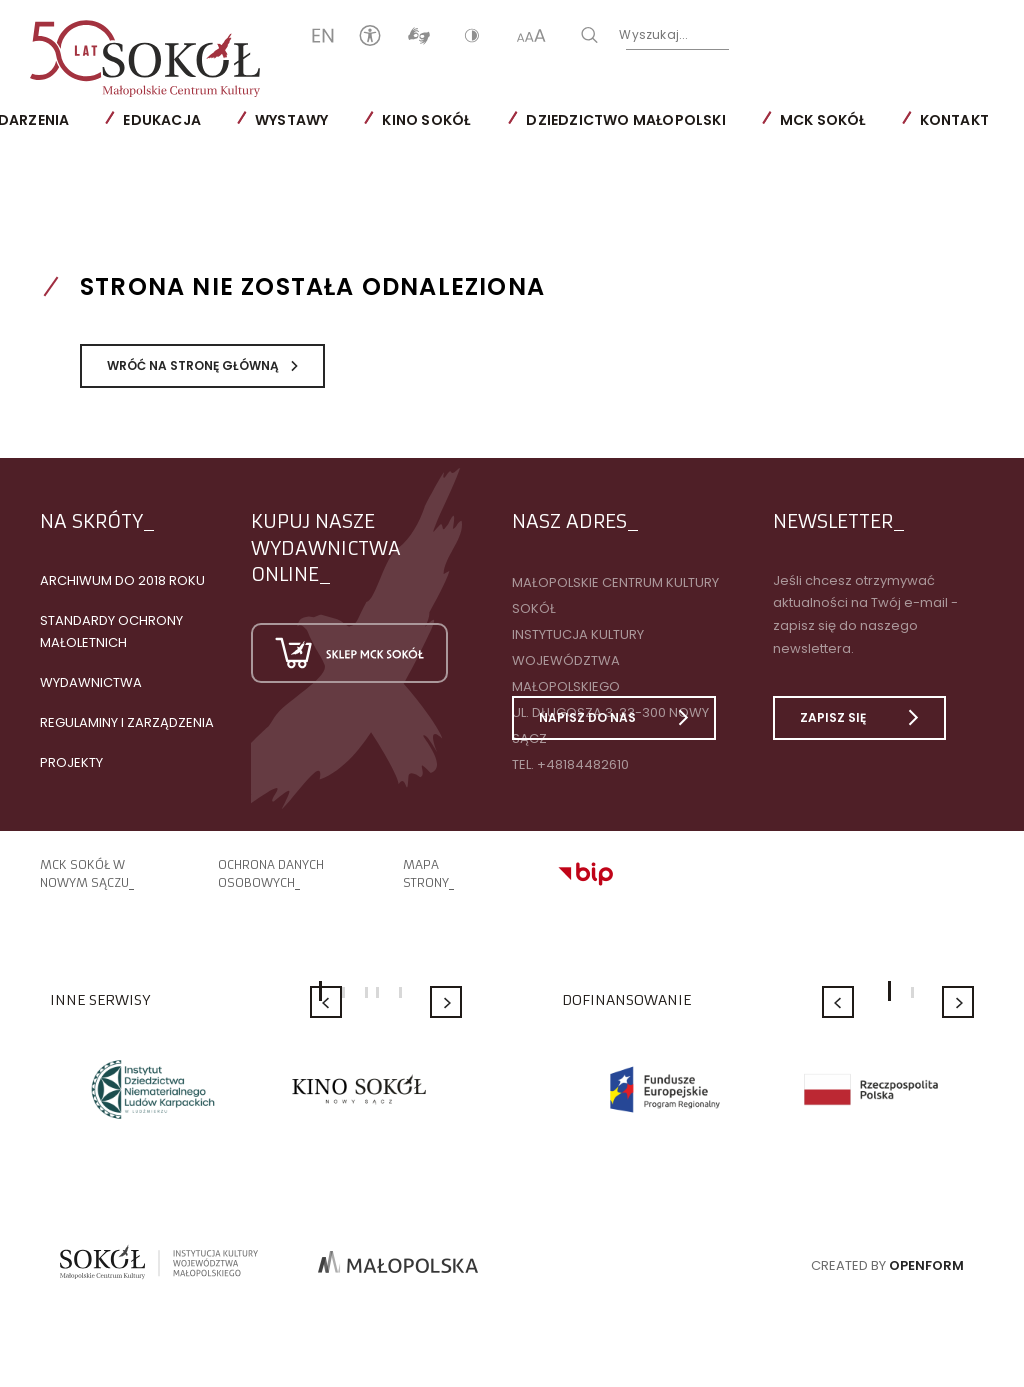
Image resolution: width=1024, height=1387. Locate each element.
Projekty (71, 762)
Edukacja (162, 120)
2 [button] (343, 992)
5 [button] (400, 992)
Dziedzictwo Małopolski (625, 120)
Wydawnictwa (91, 682)
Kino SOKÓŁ (426, 120)
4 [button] (377, 992)
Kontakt (954, 120)
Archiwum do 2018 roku (122, 580)
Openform (926, 1265)
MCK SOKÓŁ (823, 120)
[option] (153, 1089)
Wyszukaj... (653, 34)
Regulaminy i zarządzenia (127, 722)
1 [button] (889, 991)
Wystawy (291, 120)
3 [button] (366, 992)
